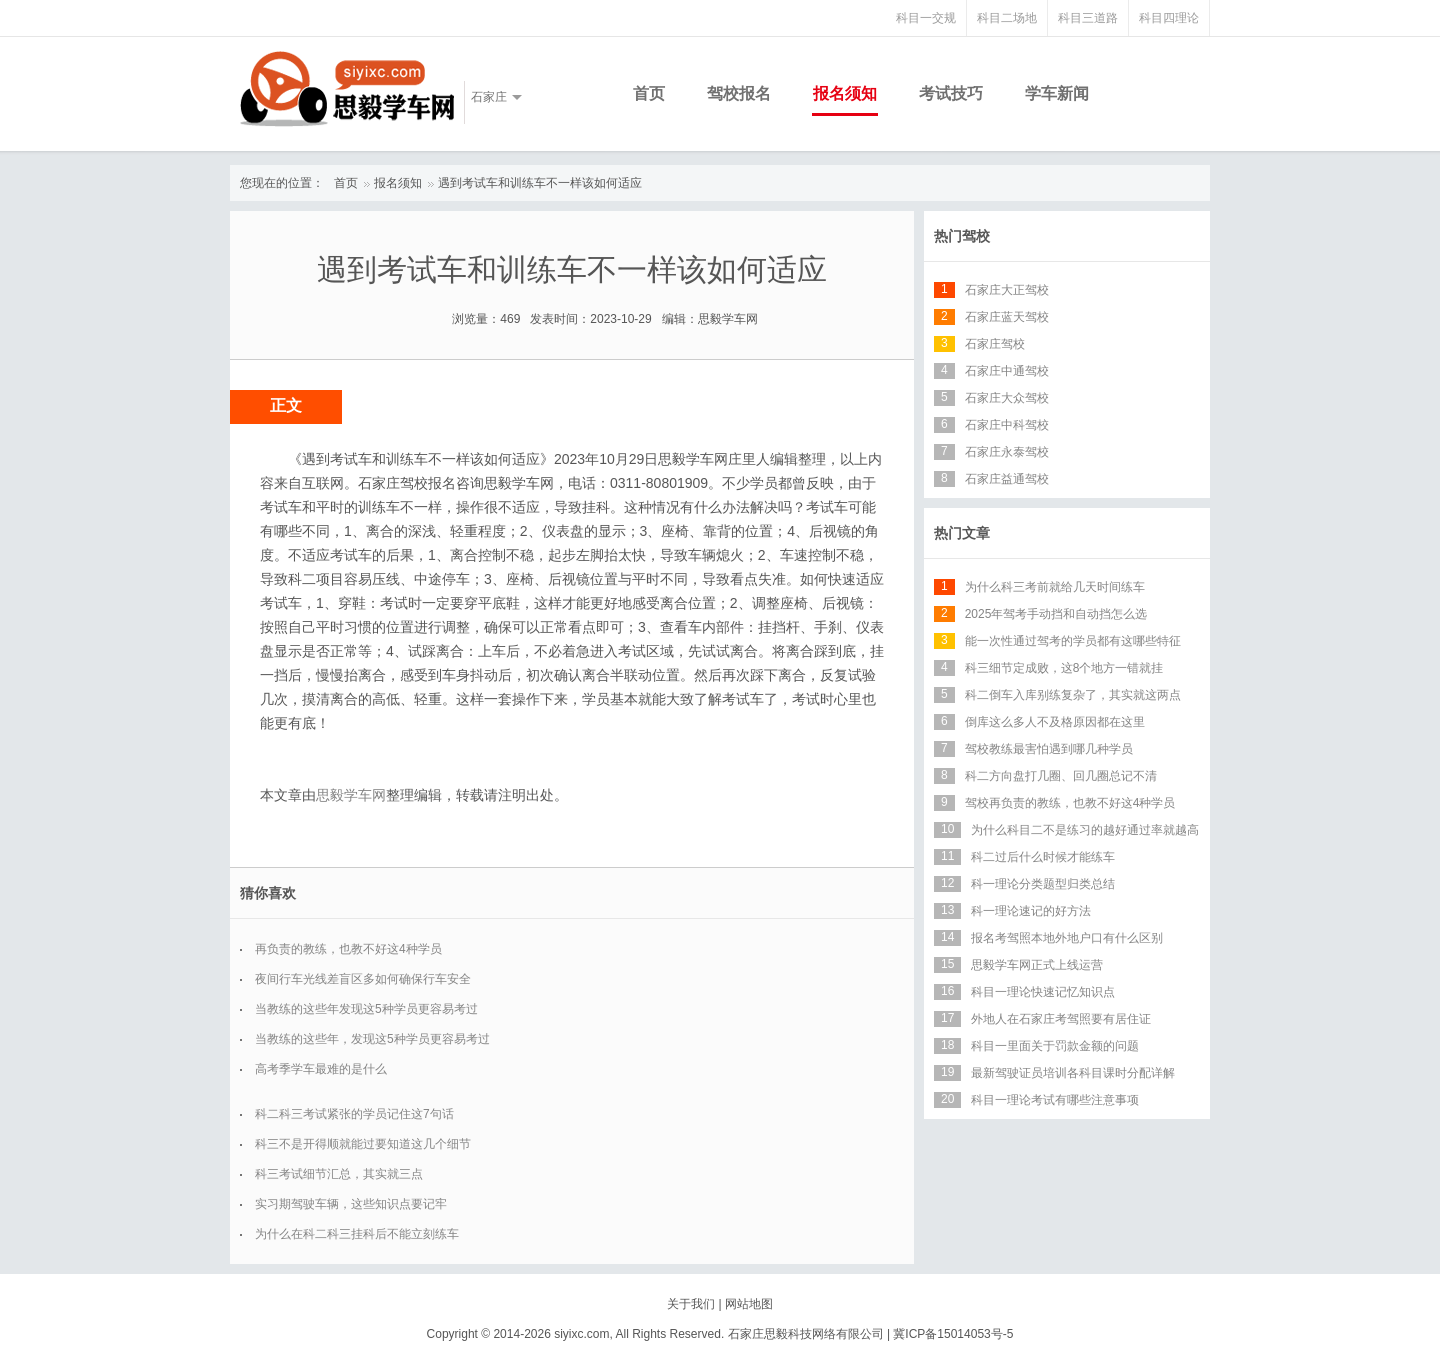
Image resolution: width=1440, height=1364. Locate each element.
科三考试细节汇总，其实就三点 (339, 1174)
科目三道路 (1088, 18)
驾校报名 (739, 93)
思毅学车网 (351, 795)
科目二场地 (1007, 18)
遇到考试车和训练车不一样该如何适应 (540, 183)
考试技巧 (951, 93)
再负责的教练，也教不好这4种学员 (348, 949)
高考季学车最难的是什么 (321, 1069)
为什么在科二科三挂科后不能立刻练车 (357, 1234)
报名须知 (845, 93)
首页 (649, 93)
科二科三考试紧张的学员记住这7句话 (354, 1114)
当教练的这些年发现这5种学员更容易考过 (366, 1009)
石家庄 (489, 97)
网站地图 (749, 1304)
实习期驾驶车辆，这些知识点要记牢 (351, 1204)
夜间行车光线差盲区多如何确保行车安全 (363, 979)
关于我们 (691, 1304)
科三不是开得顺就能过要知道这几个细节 (363, 1144)
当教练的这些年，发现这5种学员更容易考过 (372, 1039)
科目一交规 (926, 18)
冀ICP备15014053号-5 (953, 1334)
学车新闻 (1057, 93)
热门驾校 (962, 236)
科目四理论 (1169, 18)
